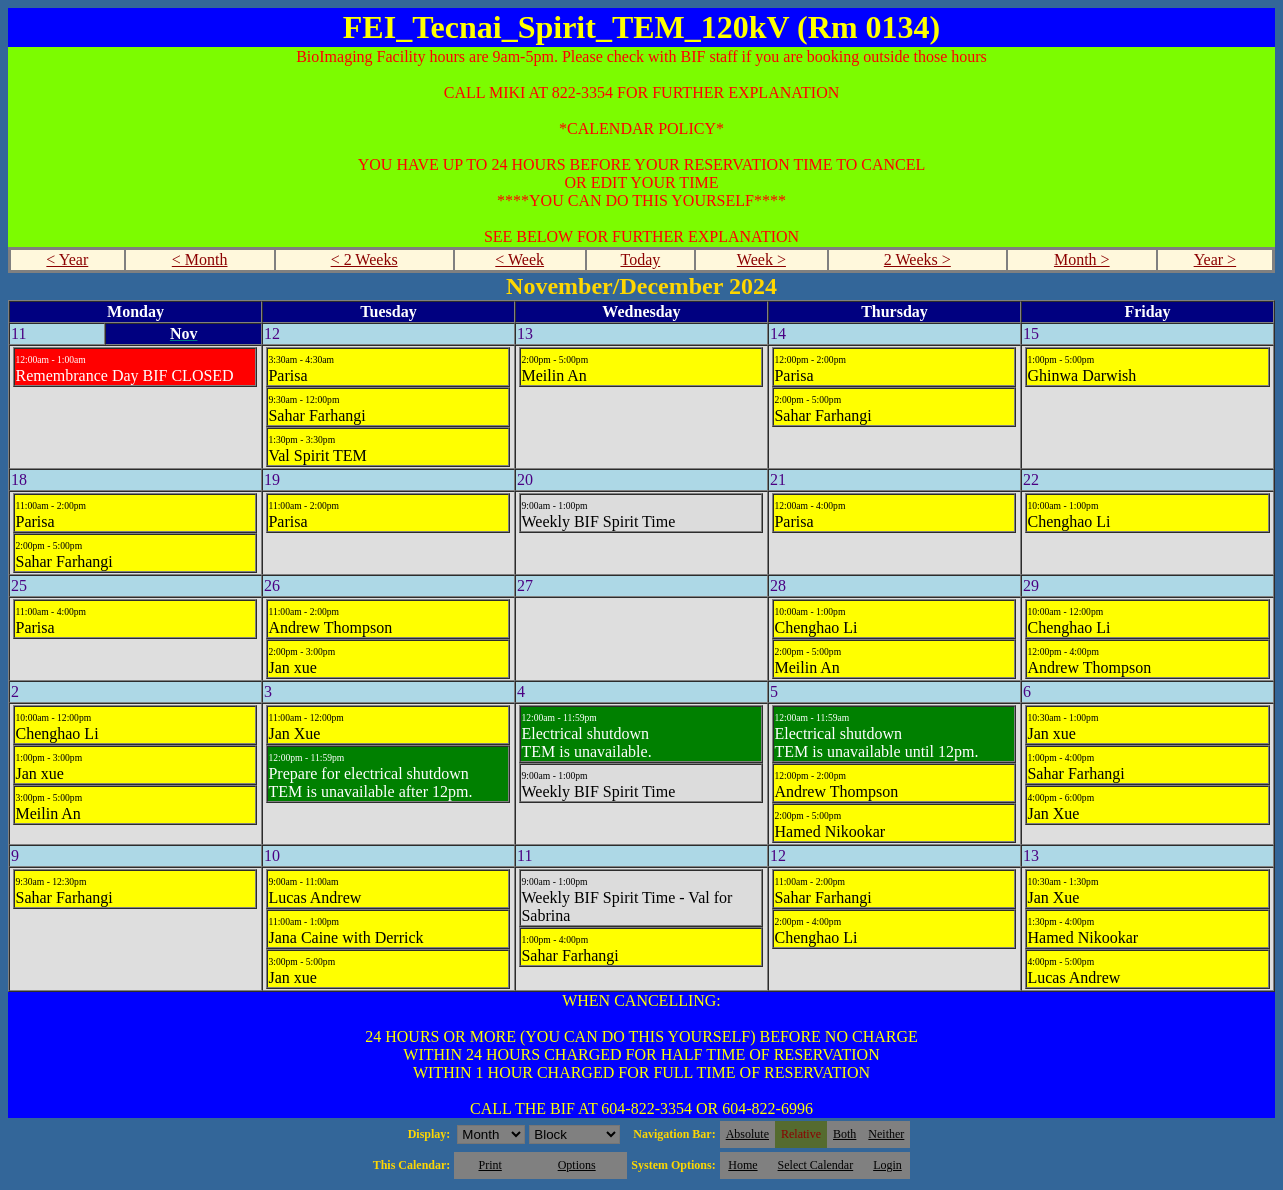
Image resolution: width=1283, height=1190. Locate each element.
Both (844, 1134)
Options (577, 1165)
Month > (1082, 259)
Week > (761, 259)
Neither (886, 1134)
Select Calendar (816, 1165)
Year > (1215, 259)
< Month (200, 259)
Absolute (747, 1134)
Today (640, 259)
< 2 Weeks (364, 259)
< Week (519, 259)
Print (489, 1165)
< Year (67, 259)
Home (742, 1165)
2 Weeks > (917, 259)
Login (887, 1165)
